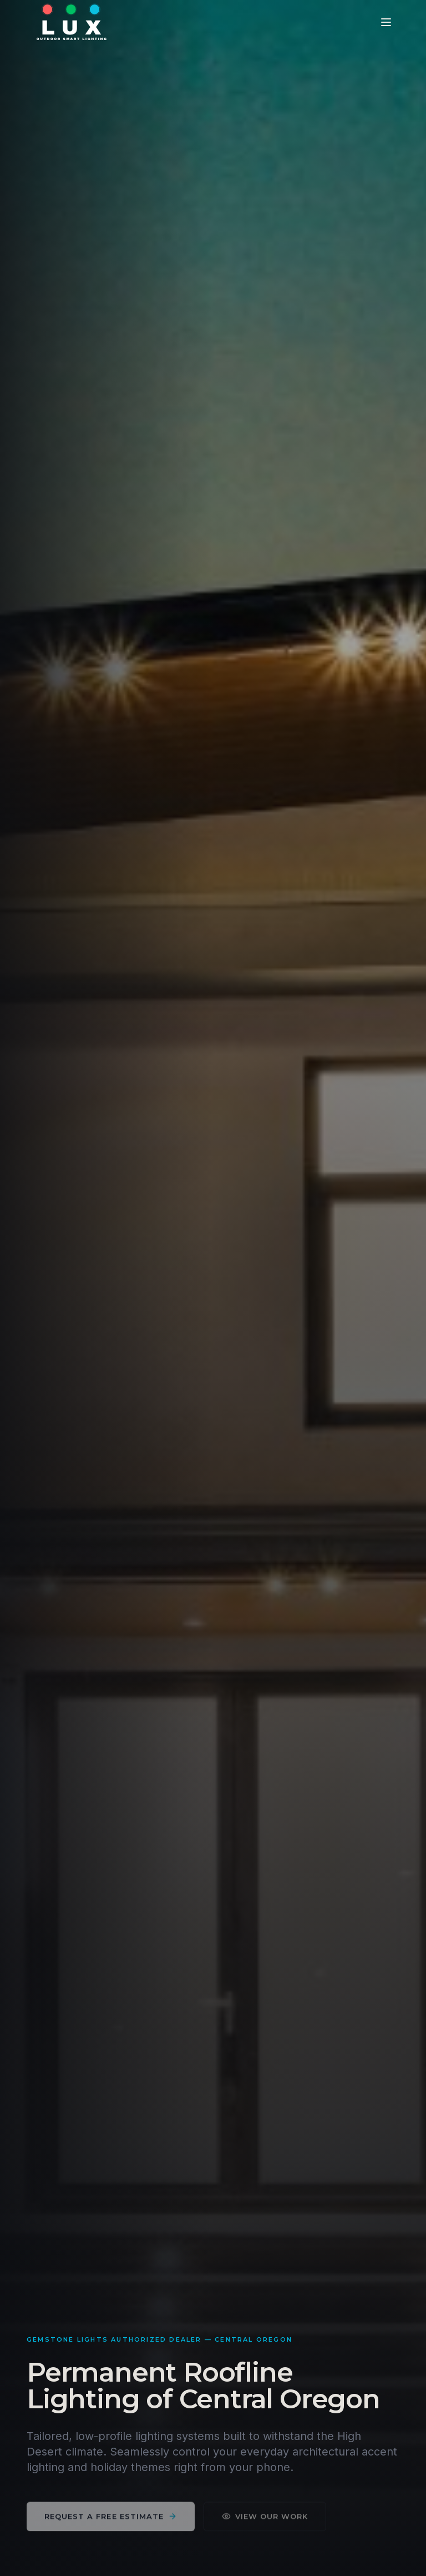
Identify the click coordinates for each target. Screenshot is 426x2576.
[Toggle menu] (386, 22)
